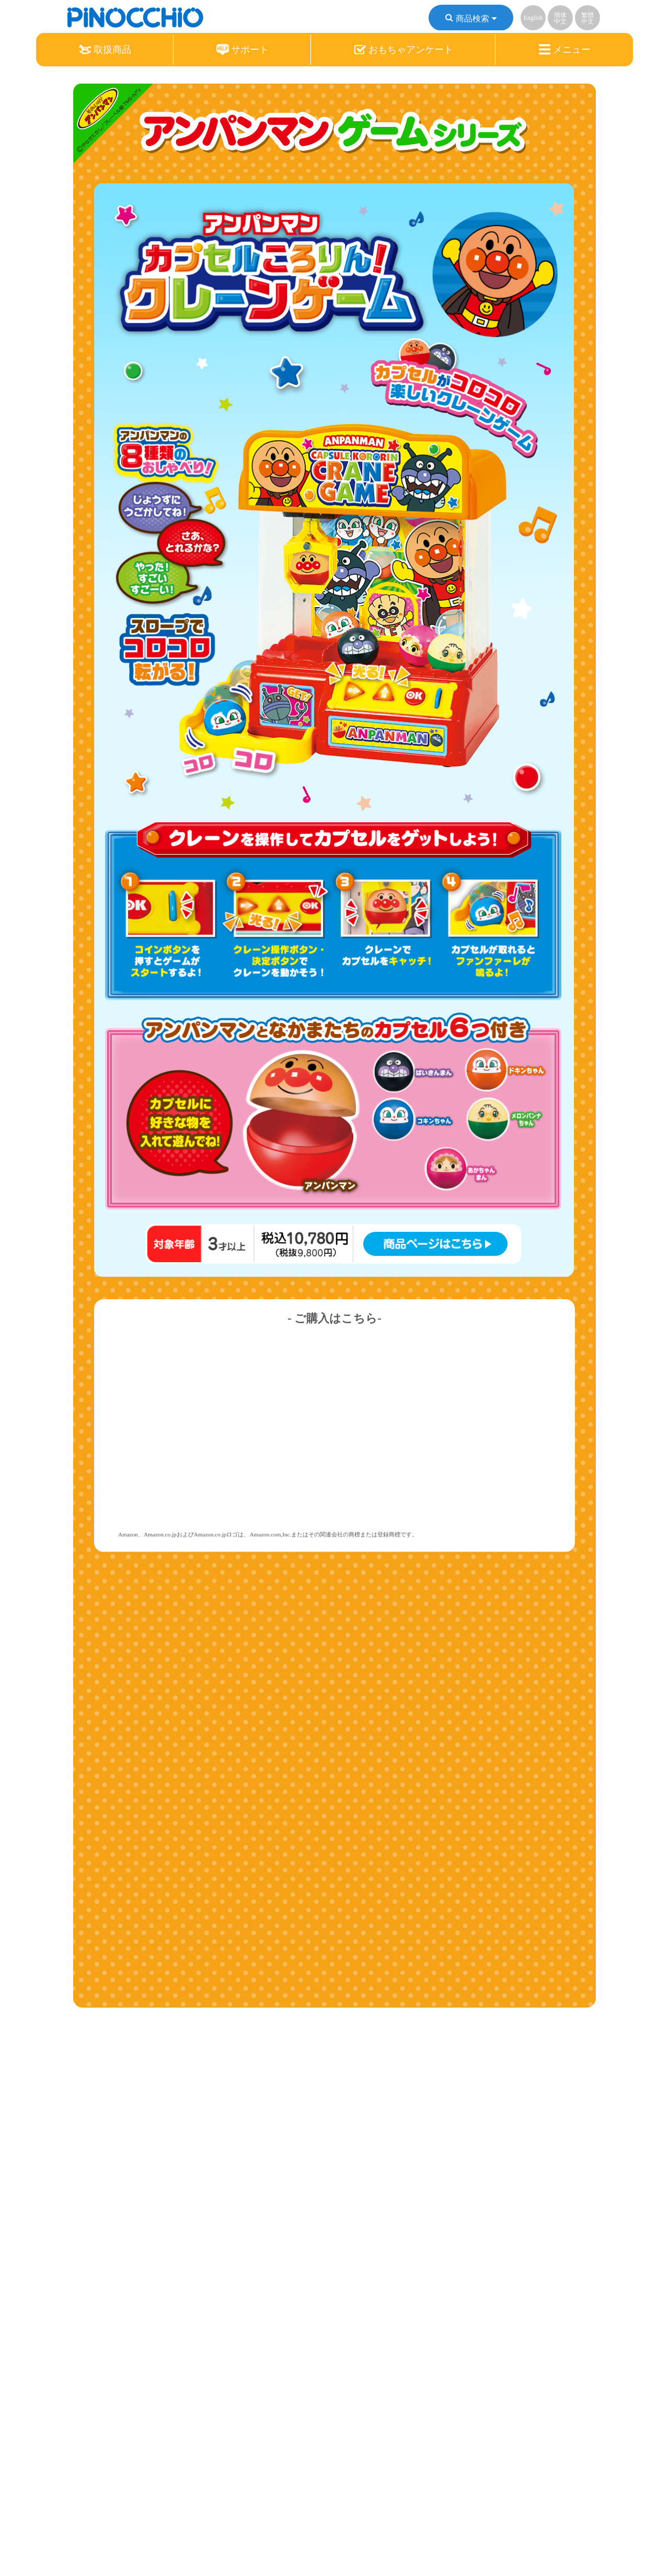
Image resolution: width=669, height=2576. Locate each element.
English (533, 17)
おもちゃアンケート (403, 49)
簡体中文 (560, 18)
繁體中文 (587, 18)
